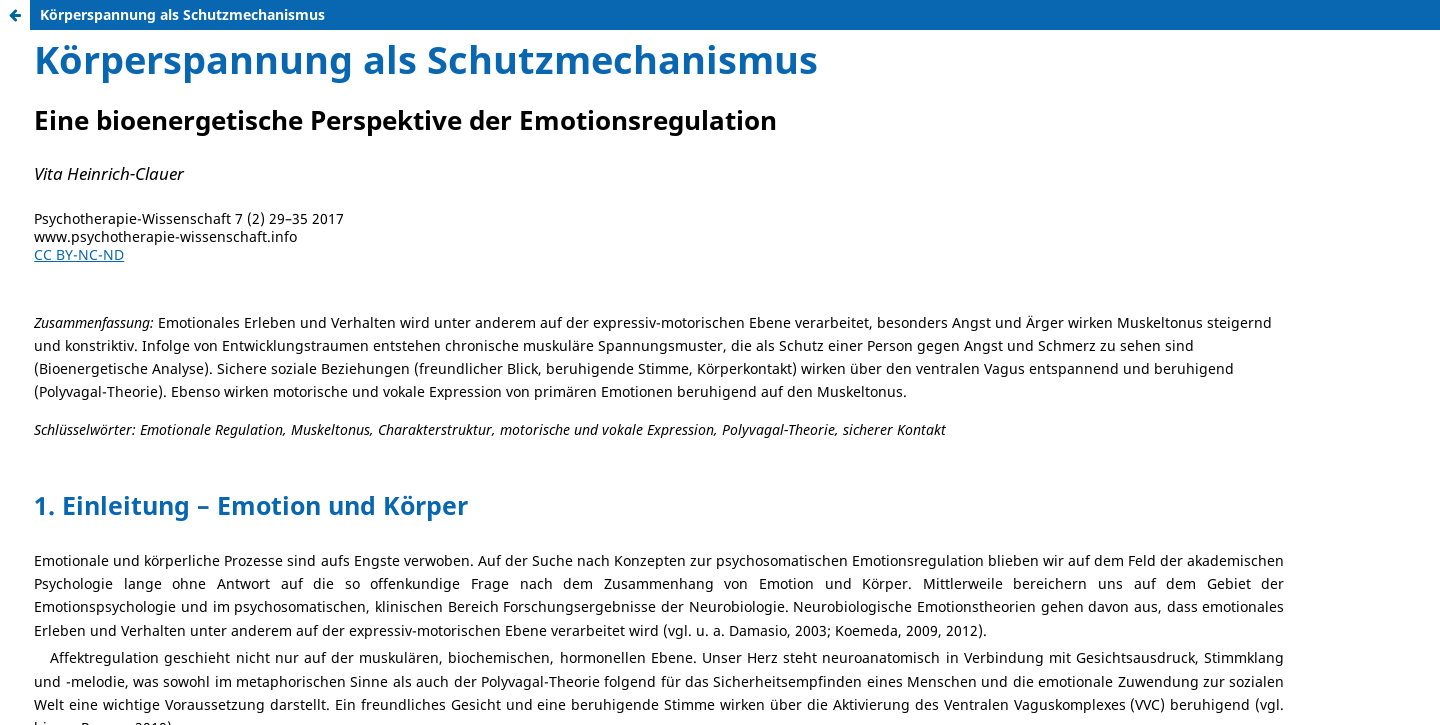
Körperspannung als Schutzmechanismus (182, 14)
